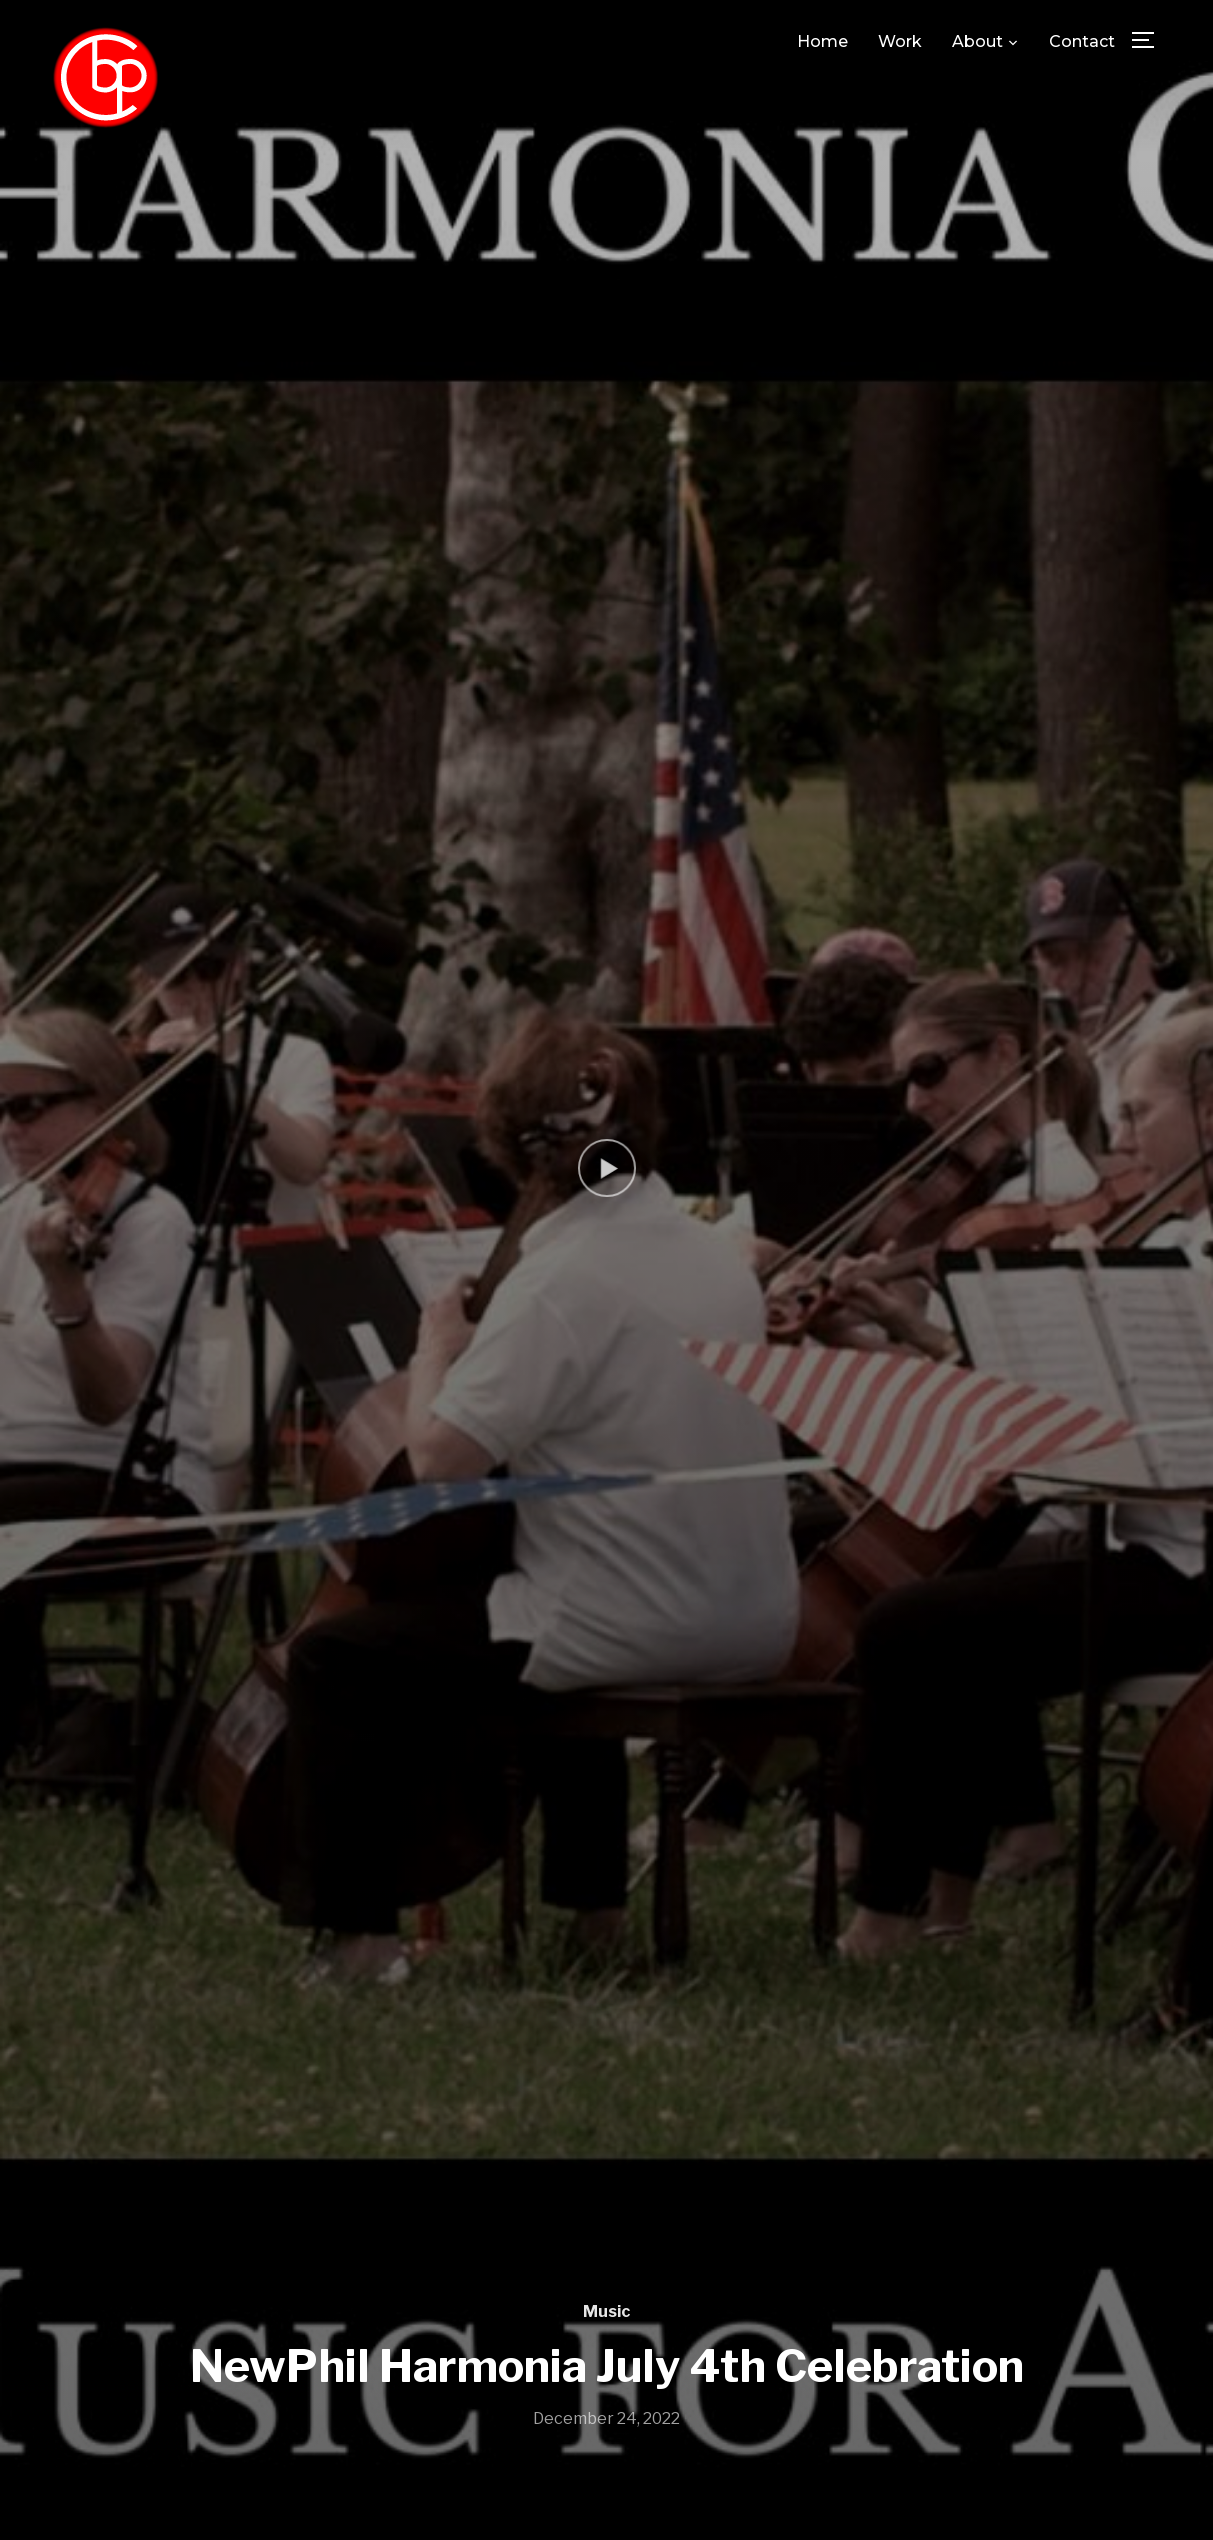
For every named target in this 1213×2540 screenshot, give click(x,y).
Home (822, 41)
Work (900, 41)
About (977, 41)
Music (606, 2311)
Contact (1082, 41)
